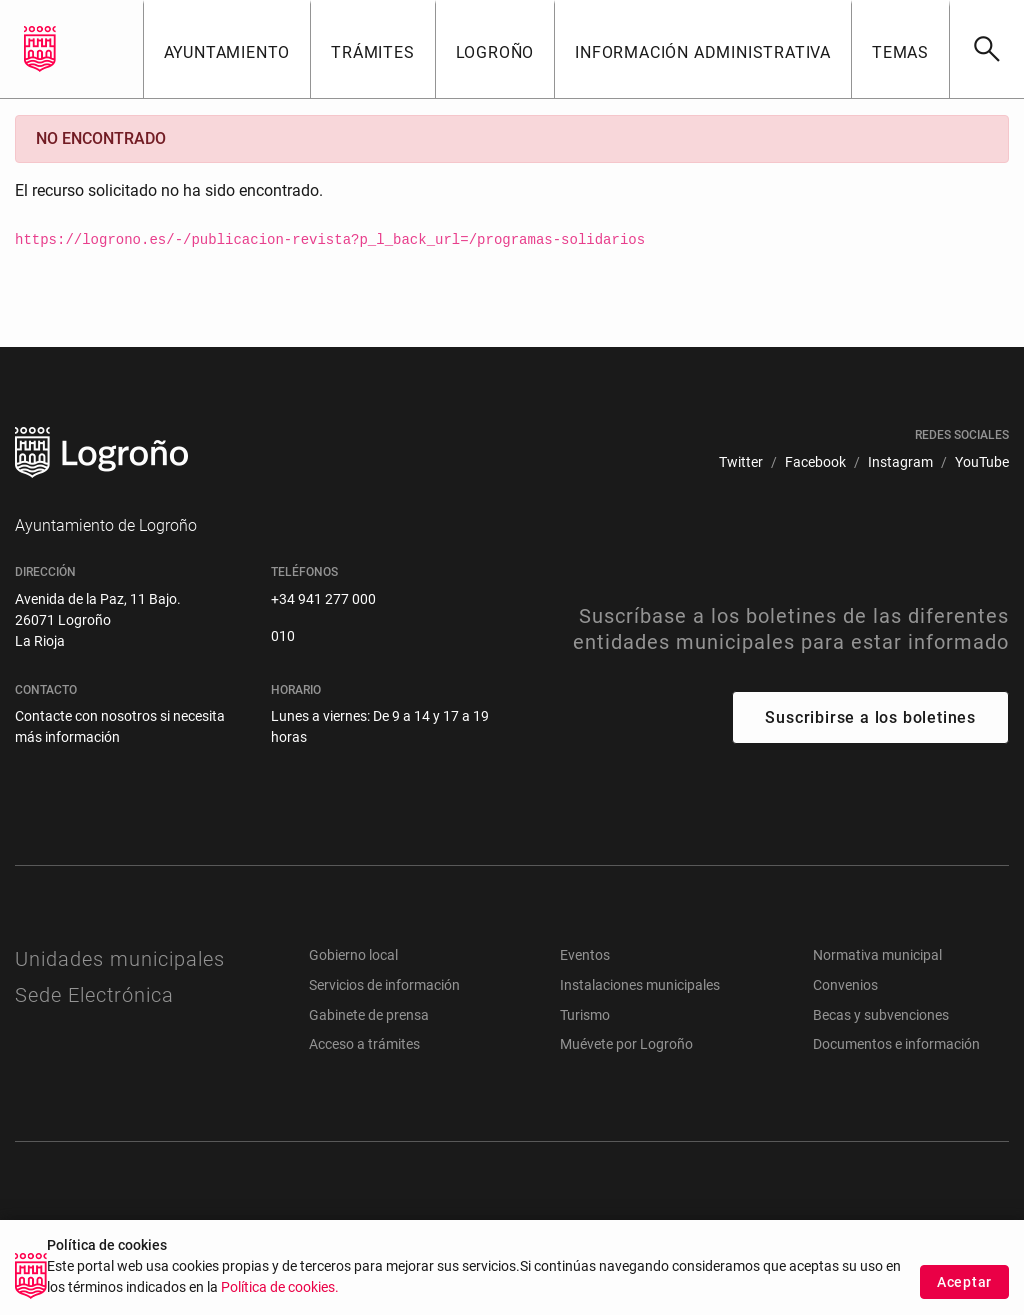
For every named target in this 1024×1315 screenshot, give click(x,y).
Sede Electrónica (94, 995)
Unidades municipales (120, 959)
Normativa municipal (877, 955)
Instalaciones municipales (640, 985)
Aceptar (964, 1289)
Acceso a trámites (364, 1044)
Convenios (845, 985)
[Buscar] (986, 49)
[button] (227, 49)
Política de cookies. (280, 1295)
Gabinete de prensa (369, 1015)
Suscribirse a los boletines (870, 717)
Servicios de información (384, 985)
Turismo (585, 1015)
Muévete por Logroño (626, 1044)
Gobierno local (353, 955)
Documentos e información (896, 1044)
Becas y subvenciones (881, 1015)
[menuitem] (741, 462)
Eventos (585, 955)
